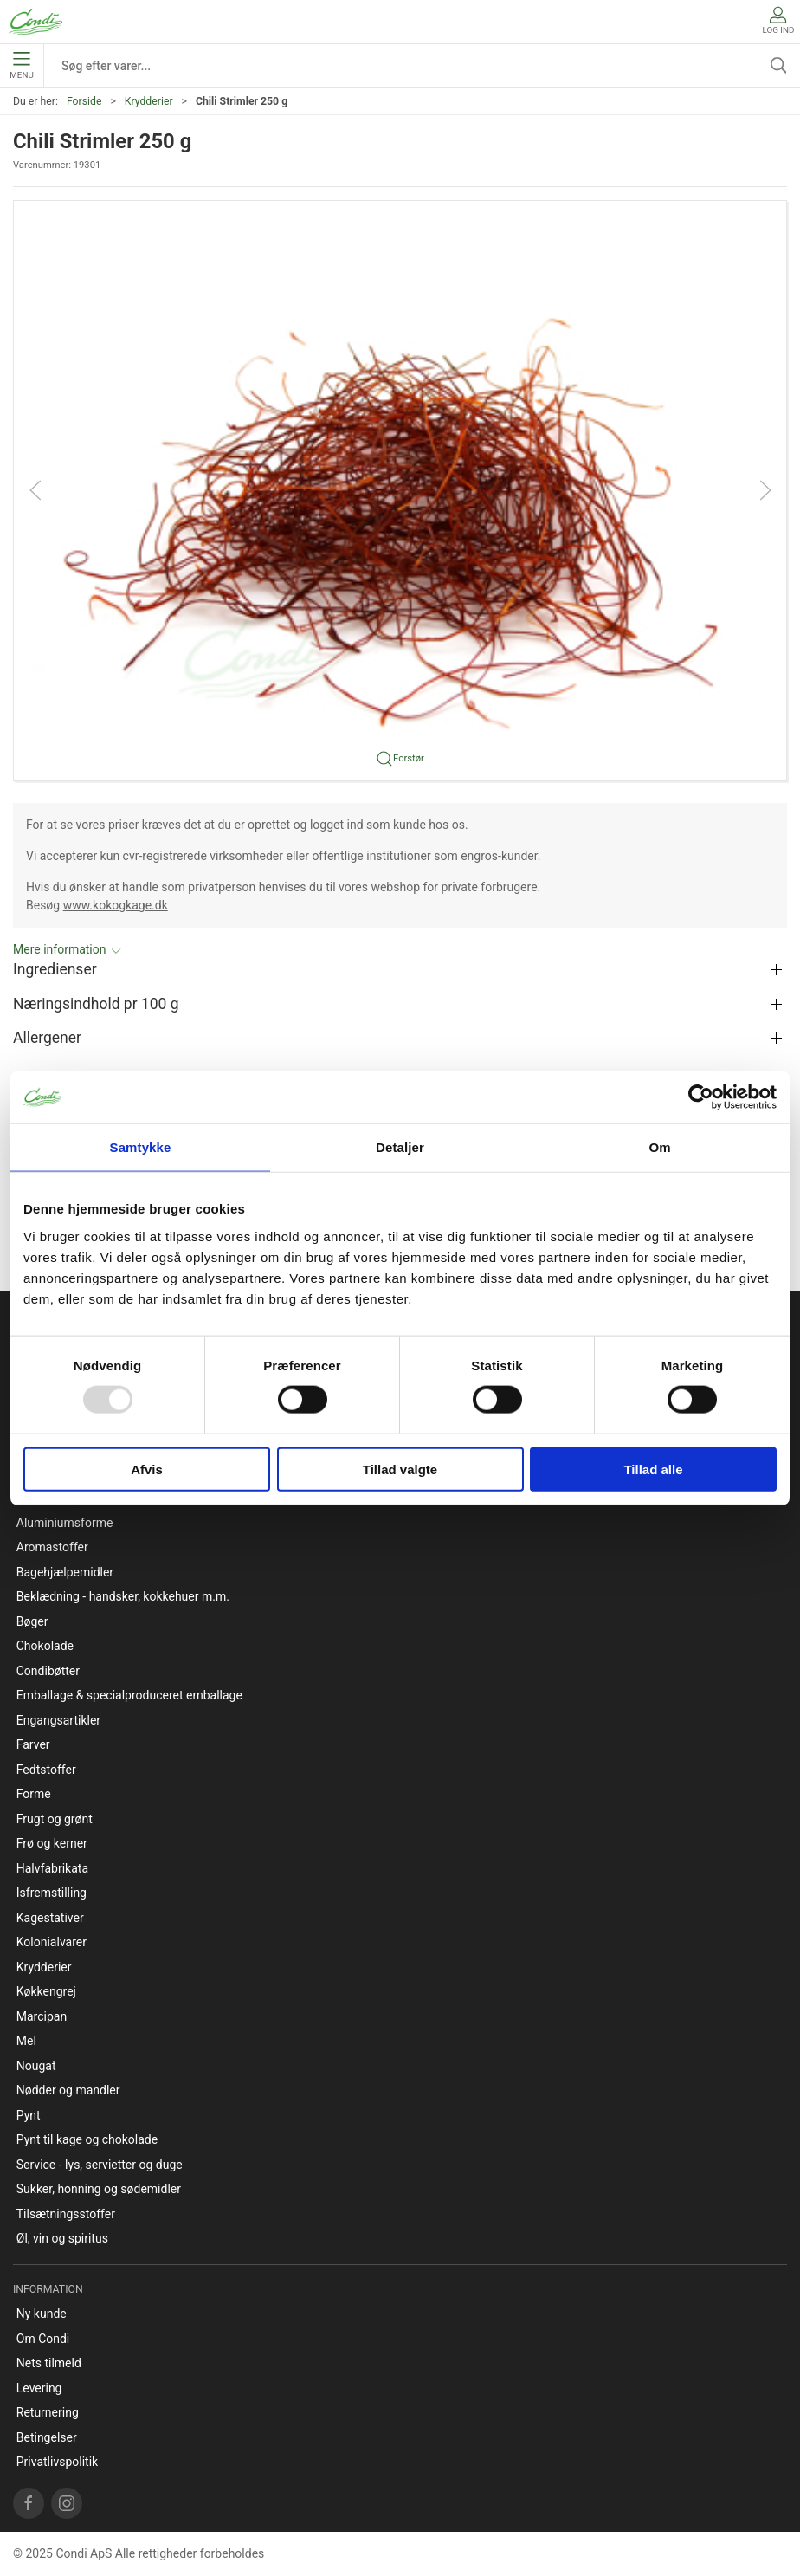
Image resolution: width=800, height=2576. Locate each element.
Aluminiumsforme (64, 1523)
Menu (21, 66)
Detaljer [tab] (400, 1147)
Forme (33, 1794)
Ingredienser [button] (55, 969)
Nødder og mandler (68, 2090)
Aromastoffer (52, 1547)
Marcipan (41, 2016)
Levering (39, 2388)
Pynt (28, 2115)
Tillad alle (652, 1468)
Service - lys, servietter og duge (99, 2164)
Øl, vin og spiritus (62, 2238)
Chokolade (45, 1646)
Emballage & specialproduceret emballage (129, 1695)
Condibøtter (48, 1671)
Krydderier (149, 101)
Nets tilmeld (48, 2363)
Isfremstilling (51, 1893)
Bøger (32, 1621)
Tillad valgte (400, 1468)
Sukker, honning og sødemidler (98, 2189)
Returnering (47, 2412)
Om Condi (43, 2339)
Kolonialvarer (51, 1942)
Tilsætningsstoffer (65, 2214)
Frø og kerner (51, 1843)
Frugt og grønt (54, 1819)
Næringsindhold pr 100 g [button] (96, 1004)
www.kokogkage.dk (115, 905)
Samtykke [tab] (140, 1147)
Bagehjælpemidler (64, 1572)
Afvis (147, 1468)
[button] (400, 489)
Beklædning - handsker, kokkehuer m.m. (122, 1596)
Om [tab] (659, 1147)
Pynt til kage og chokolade (87, 2139)
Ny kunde (41, 2313)
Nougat (36, 2066)
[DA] (35, 21)
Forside (84, 101)
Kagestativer (50, 1918)
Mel (26, 2041)
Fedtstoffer (46, 1770)
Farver (33, 1744)
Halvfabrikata (52, 1868)
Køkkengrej (46, 1991)
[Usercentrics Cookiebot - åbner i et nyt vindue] (701, 1097)
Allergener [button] (47, 1037)
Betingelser (46, 2437)
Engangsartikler (58, 1720)
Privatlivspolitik (57, 2462)
